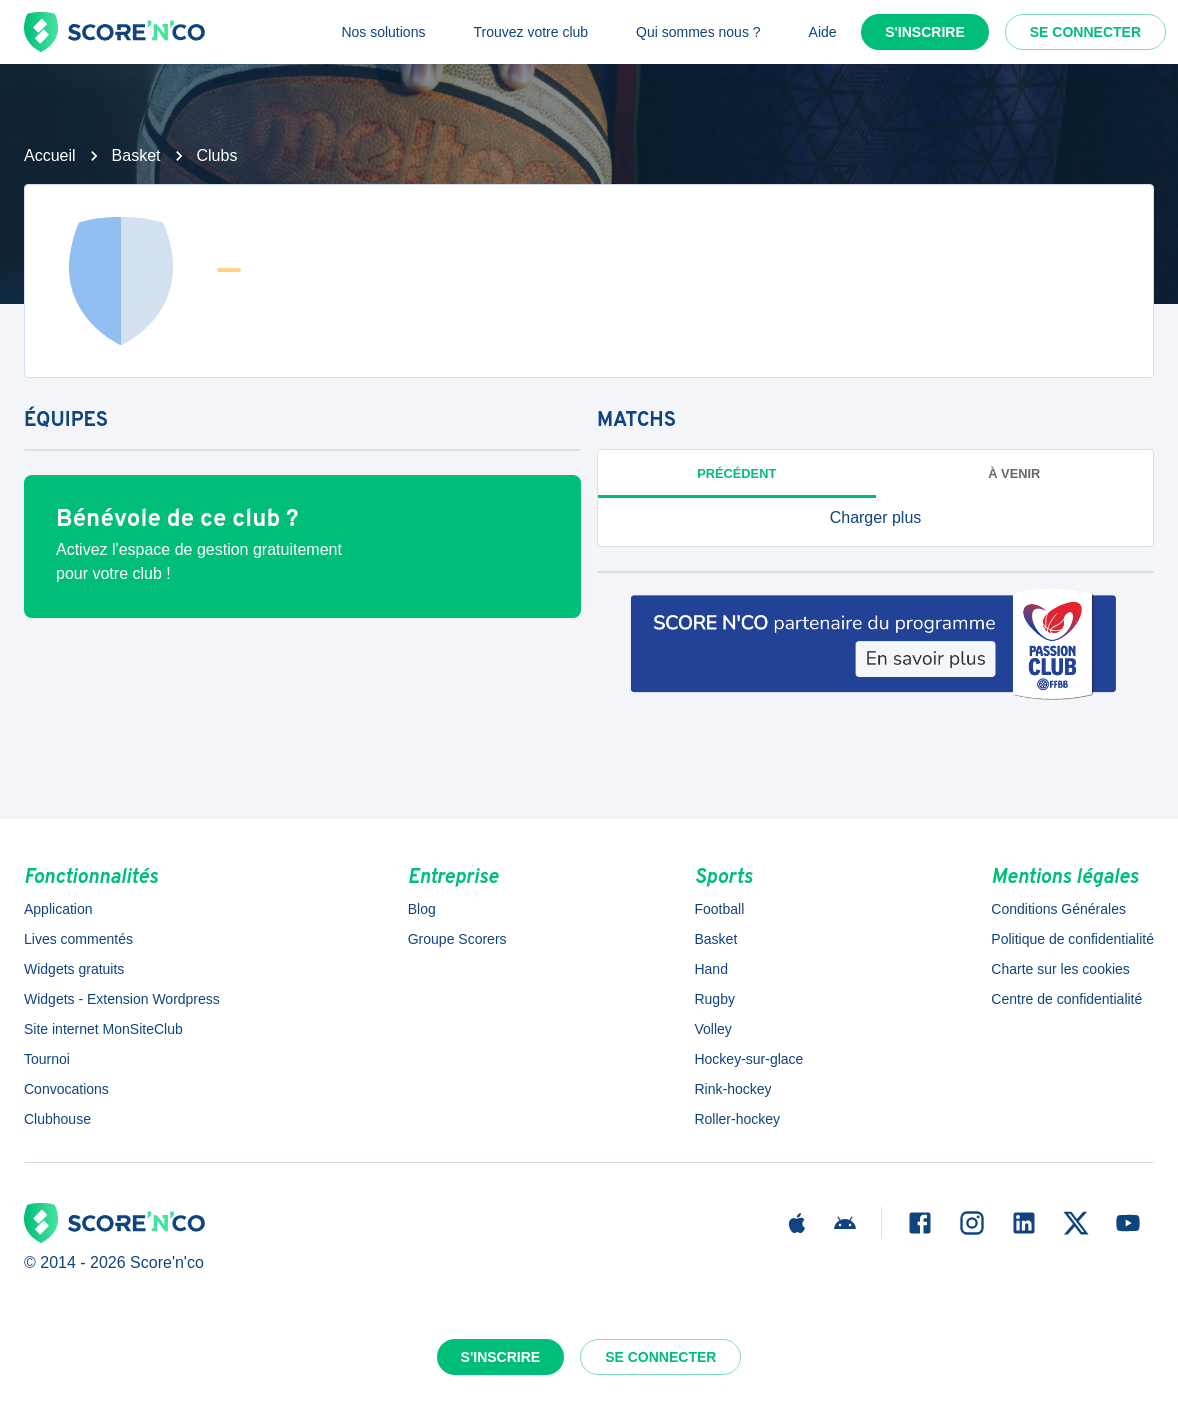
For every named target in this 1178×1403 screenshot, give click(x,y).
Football (719, 909)
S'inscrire (925, 32)
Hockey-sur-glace (748, 1059)
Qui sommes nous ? (698, 32)
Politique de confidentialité (1072, 939)
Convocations (66, 1089)
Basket (136, 155)
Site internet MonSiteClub (103, 1029)
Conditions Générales (1058, 909)
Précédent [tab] (736, 473)
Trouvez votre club (530, 32)
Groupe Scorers (457, 939)
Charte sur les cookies (1060, 969)
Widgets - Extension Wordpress (122, 999)
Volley (712, 1029)
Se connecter (1085, 32)
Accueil (50, 155)
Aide (823, 32)
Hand (710, 969)
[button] (875, 518)
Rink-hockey (732, 1089)
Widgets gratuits (74, 969)
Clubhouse (57, 1119)
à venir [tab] (1014, 473)
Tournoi (47, 1059)
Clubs (217, 155)
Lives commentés (78, 939)
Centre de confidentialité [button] (1066, 999)
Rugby (714, 999)
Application (58, 909)
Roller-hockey (737, 1119)
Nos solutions (383, 32)
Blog (422, 909)
